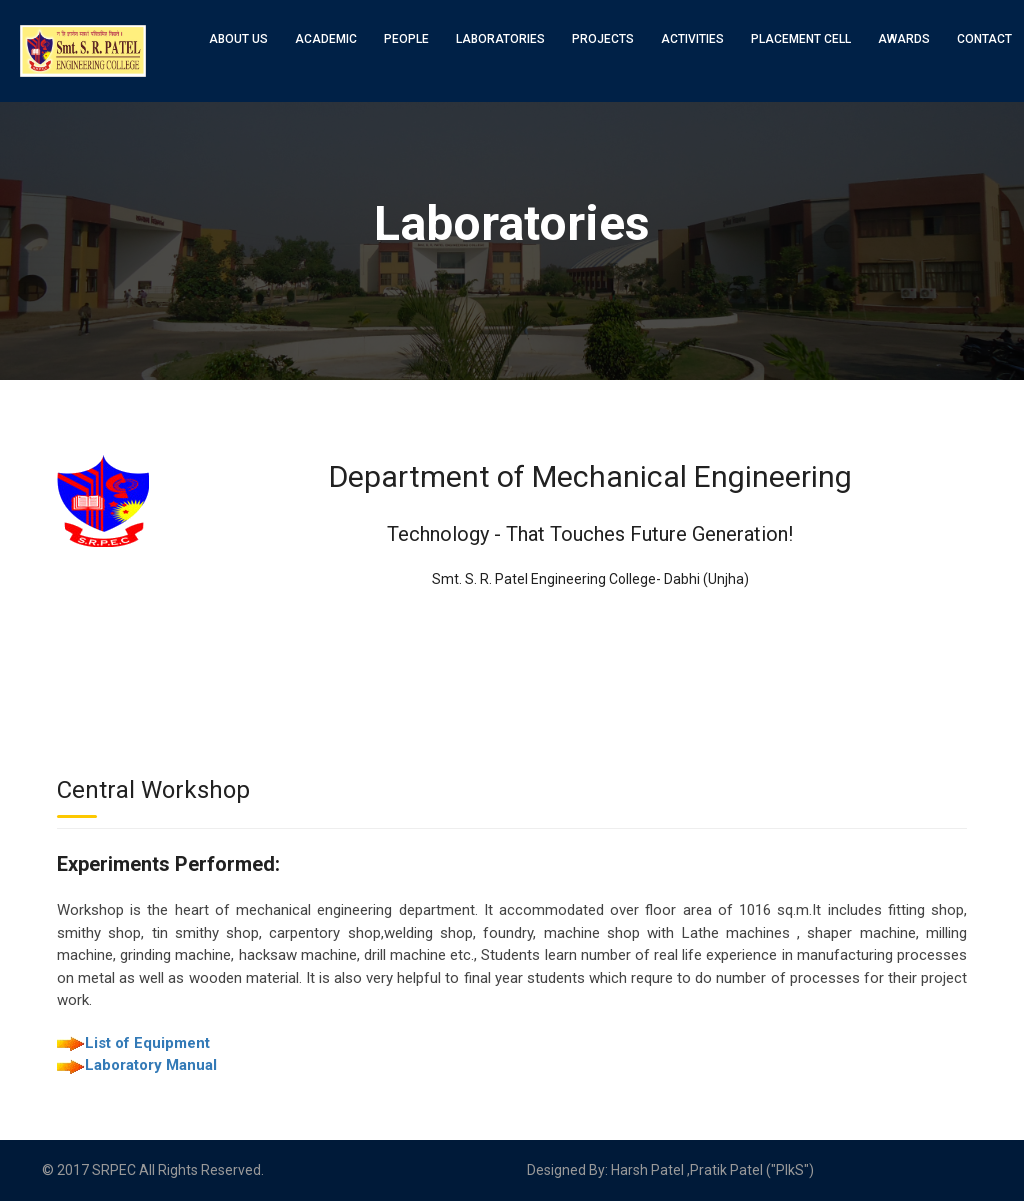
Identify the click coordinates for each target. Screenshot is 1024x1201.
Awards (904, 39)
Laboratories (500, 39)
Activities (692, 39)
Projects (603, 39)
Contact (984, 39)
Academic (326, 39)
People (406, 39)
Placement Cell (801, 39)
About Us (238, 39)
